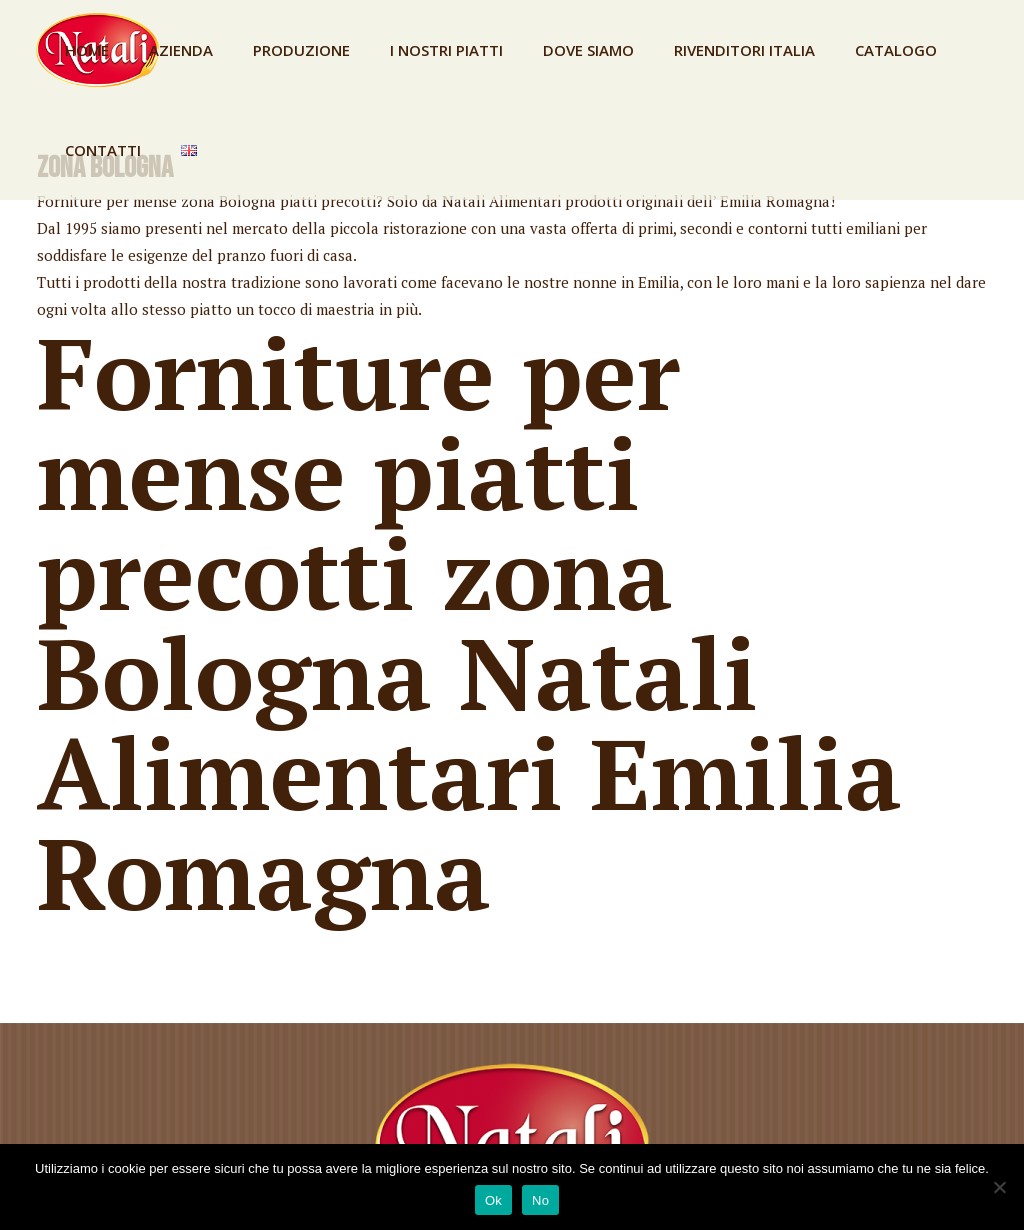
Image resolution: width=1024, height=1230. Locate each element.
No (540, 1200)
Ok (493, 1200)
